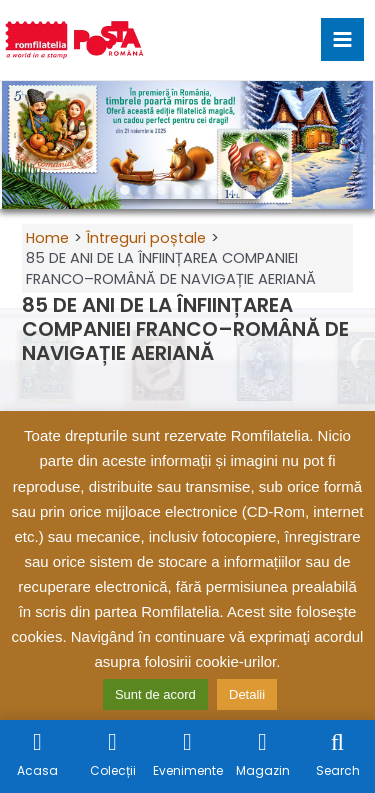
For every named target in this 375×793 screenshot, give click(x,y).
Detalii (247, 694)
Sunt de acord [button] (155, 694)
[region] (187, 145)
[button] (23, 145)
